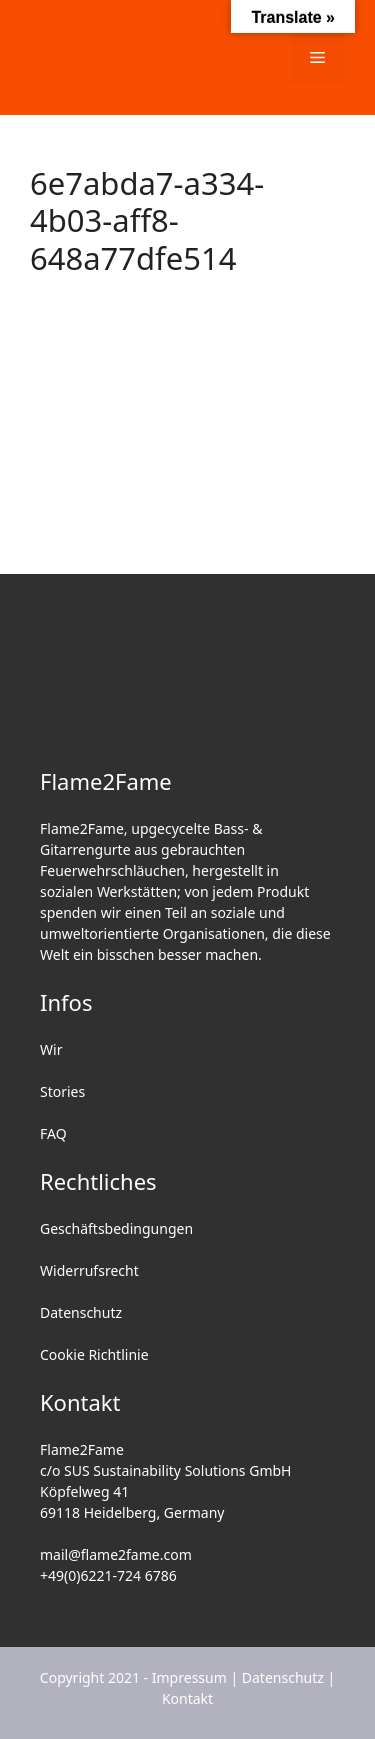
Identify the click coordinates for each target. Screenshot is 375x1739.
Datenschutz (81, 1312)
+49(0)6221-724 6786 (108, 1575)
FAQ (53, 1133)
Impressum (189, 1677)
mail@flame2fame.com (116, 1554)
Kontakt (187, 1698)
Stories (62, 1091)
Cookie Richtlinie (94, 1354)
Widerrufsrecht (89, 1270)
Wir (51, 1049)
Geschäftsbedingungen (116, 1228)
